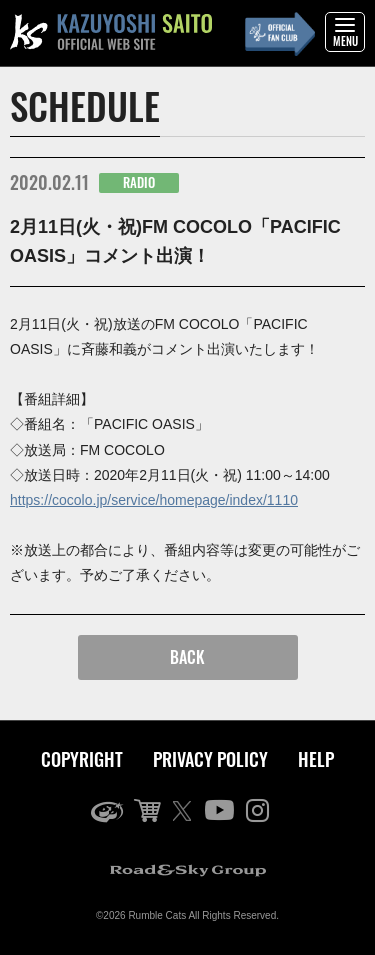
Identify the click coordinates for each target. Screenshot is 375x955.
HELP (316, 759)
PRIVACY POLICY (210, 759)
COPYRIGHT (82, 759)
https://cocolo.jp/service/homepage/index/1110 (154, 500)
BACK (187, 657)
